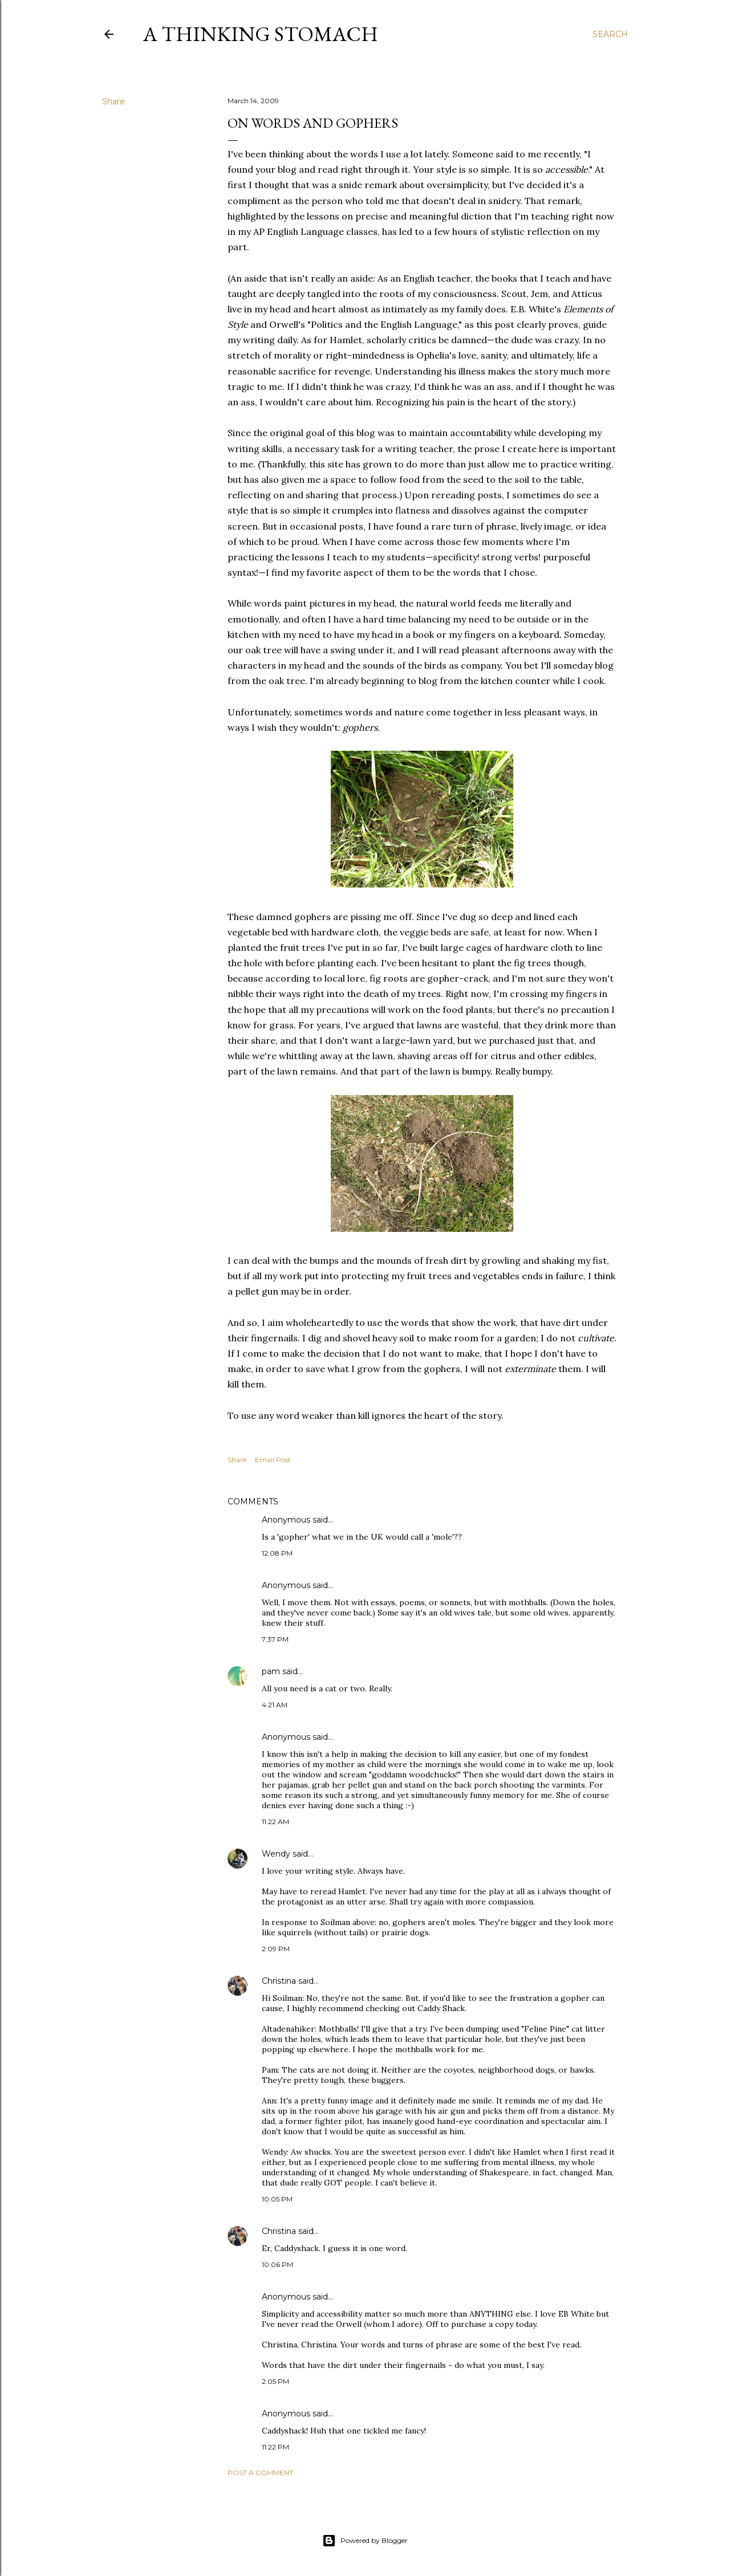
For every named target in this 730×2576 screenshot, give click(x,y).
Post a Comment (260, 2472)
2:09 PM (276, 1948)
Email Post (273, 1459)
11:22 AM (275, 1821)
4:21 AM (274, 1704)
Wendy (276, 1854)
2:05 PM (275, 2381)
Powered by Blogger (365, 2540)
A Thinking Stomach (260, 34)
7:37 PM (275, 1639)
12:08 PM (277, 1553)
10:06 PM (277, 2264)
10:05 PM (277, 2199)
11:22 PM (275, 2447)
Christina (279, 1981)
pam (271, 1671)
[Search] (610, 34)
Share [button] (113, 101)
